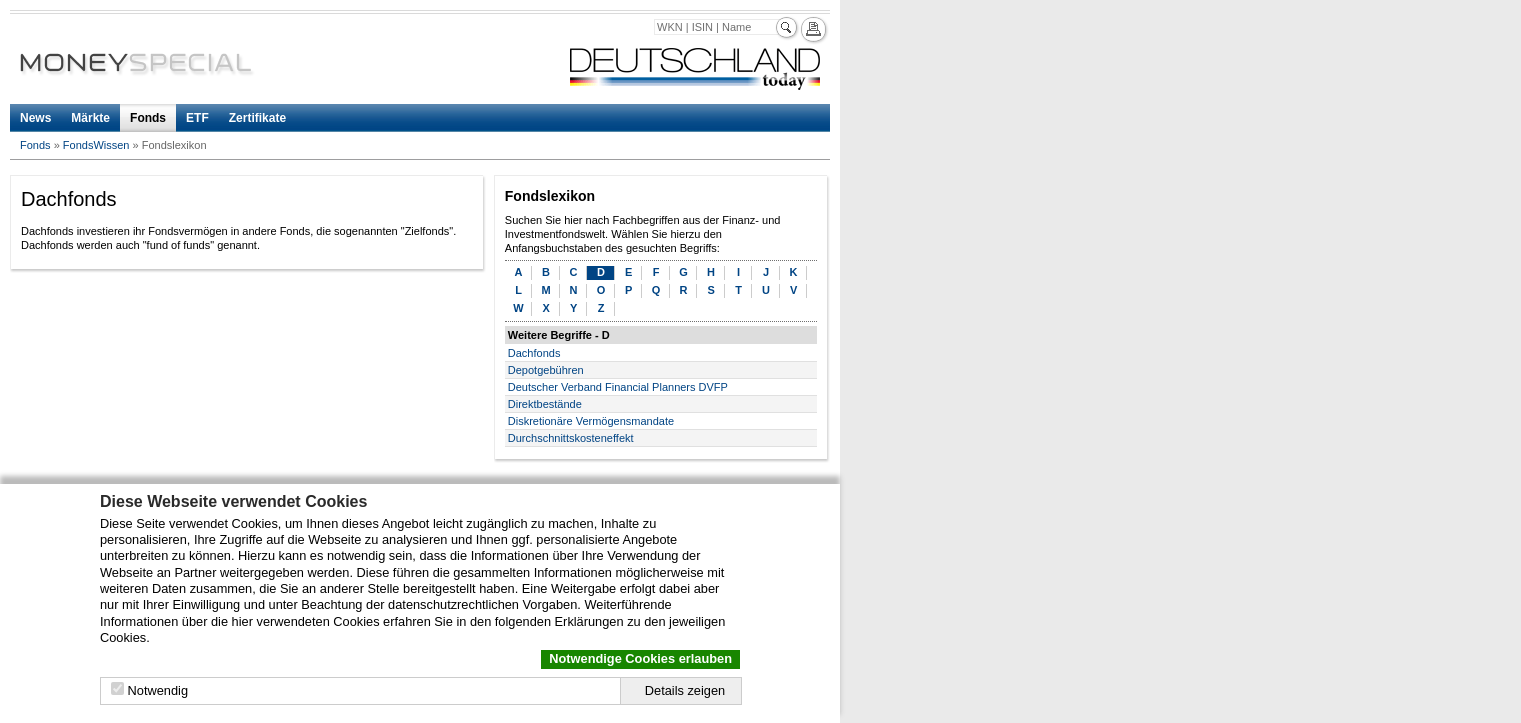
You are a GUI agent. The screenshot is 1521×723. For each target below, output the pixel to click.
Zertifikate (257, 118)
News (35, 118)
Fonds (148, 118)
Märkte (90, 118)
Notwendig (158, 690)
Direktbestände (545, 404)
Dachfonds (534, 353)
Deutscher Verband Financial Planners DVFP (618, 387)
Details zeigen (685, 690)
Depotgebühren (546, 370)
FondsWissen (96, 145)
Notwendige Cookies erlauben (640, 658)
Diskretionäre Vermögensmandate (591, 421)
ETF (197, 118)
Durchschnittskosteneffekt (571, 438)
